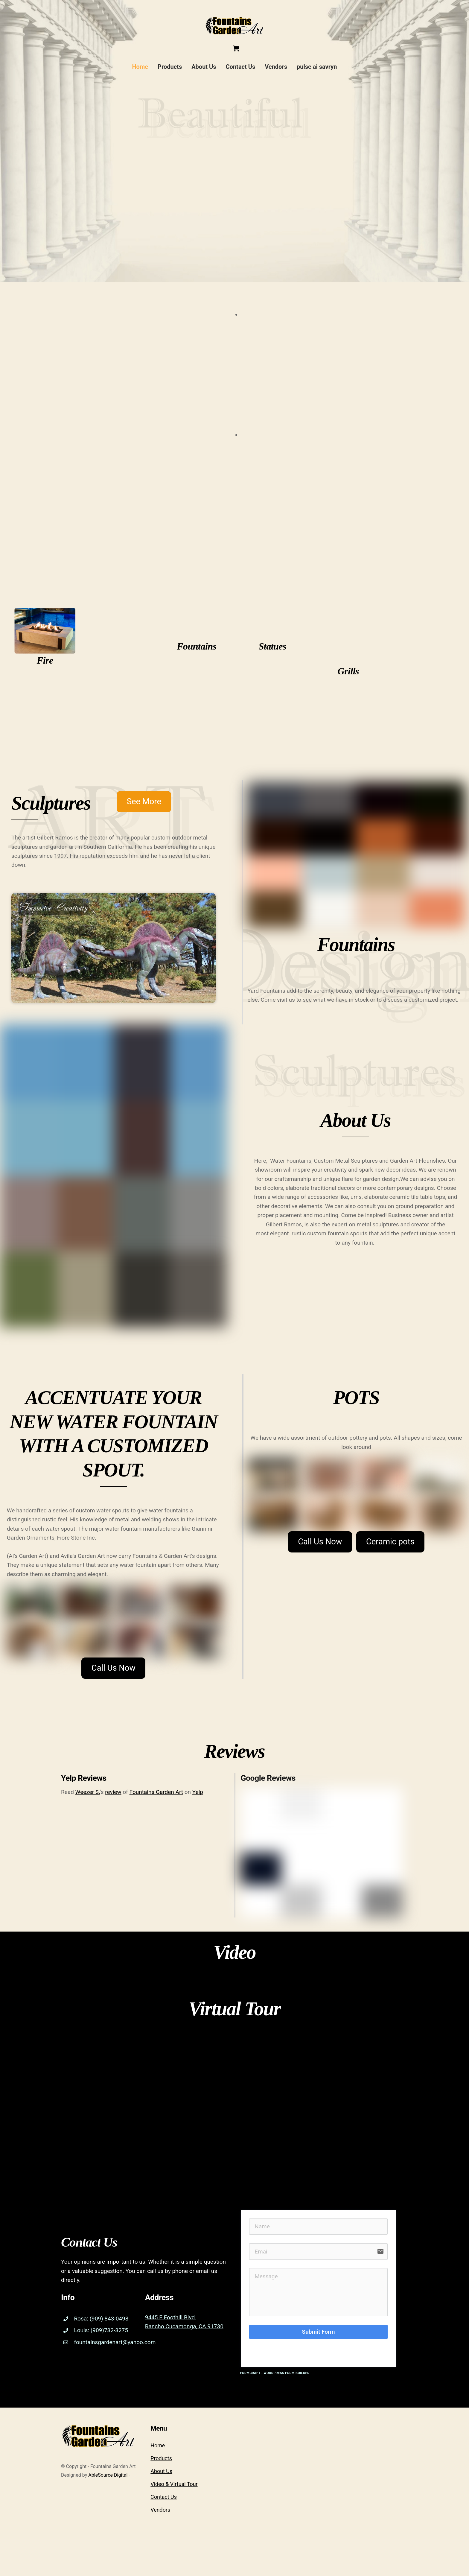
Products (170, 68)
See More (146, 812)
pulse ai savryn (317, 68)
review (115, 1820)
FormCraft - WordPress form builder (275, 2410)
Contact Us (240, 68)
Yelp (203, 1820)
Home (140, 68)
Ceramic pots (392, 1561)
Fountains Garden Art (160, 1820)
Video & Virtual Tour (173, 2521)
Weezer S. (89, 1820)
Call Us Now (114, 1693)
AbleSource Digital (107, 2512)
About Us (203, 68)
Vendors (276, 68)
